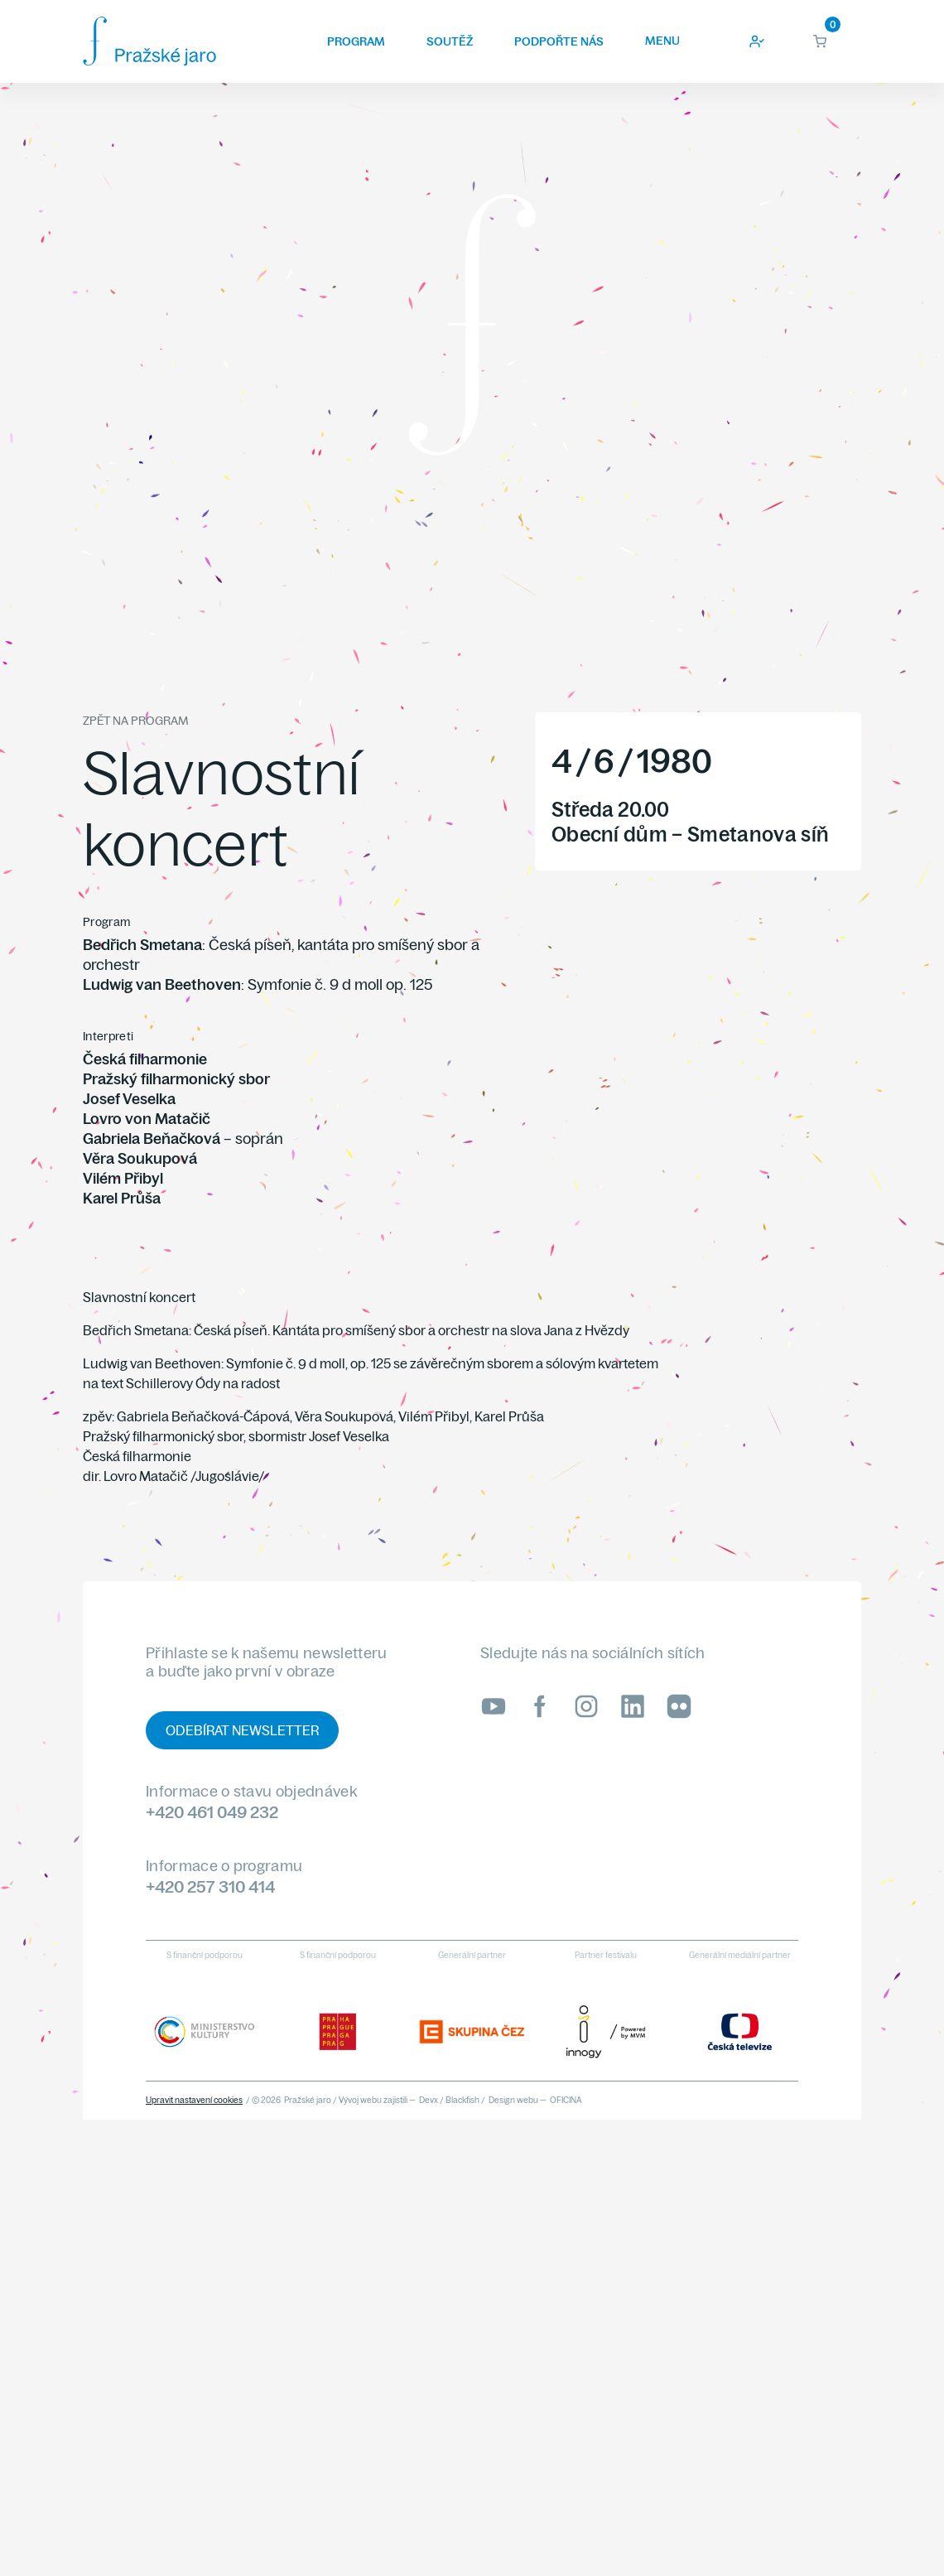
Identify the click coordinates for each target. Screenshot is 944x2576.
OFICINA (566, 2100)
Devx (428, 2100)
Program (356, 41)
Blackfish (462, 2100)
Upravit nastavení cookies (194, 2100)
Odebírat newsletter (242, 1730)
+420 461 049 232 (212, 1812)
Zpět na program (135, 720)
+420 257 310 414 (210, 1886)
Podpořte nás (559, 41)
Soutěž (449, 41)
